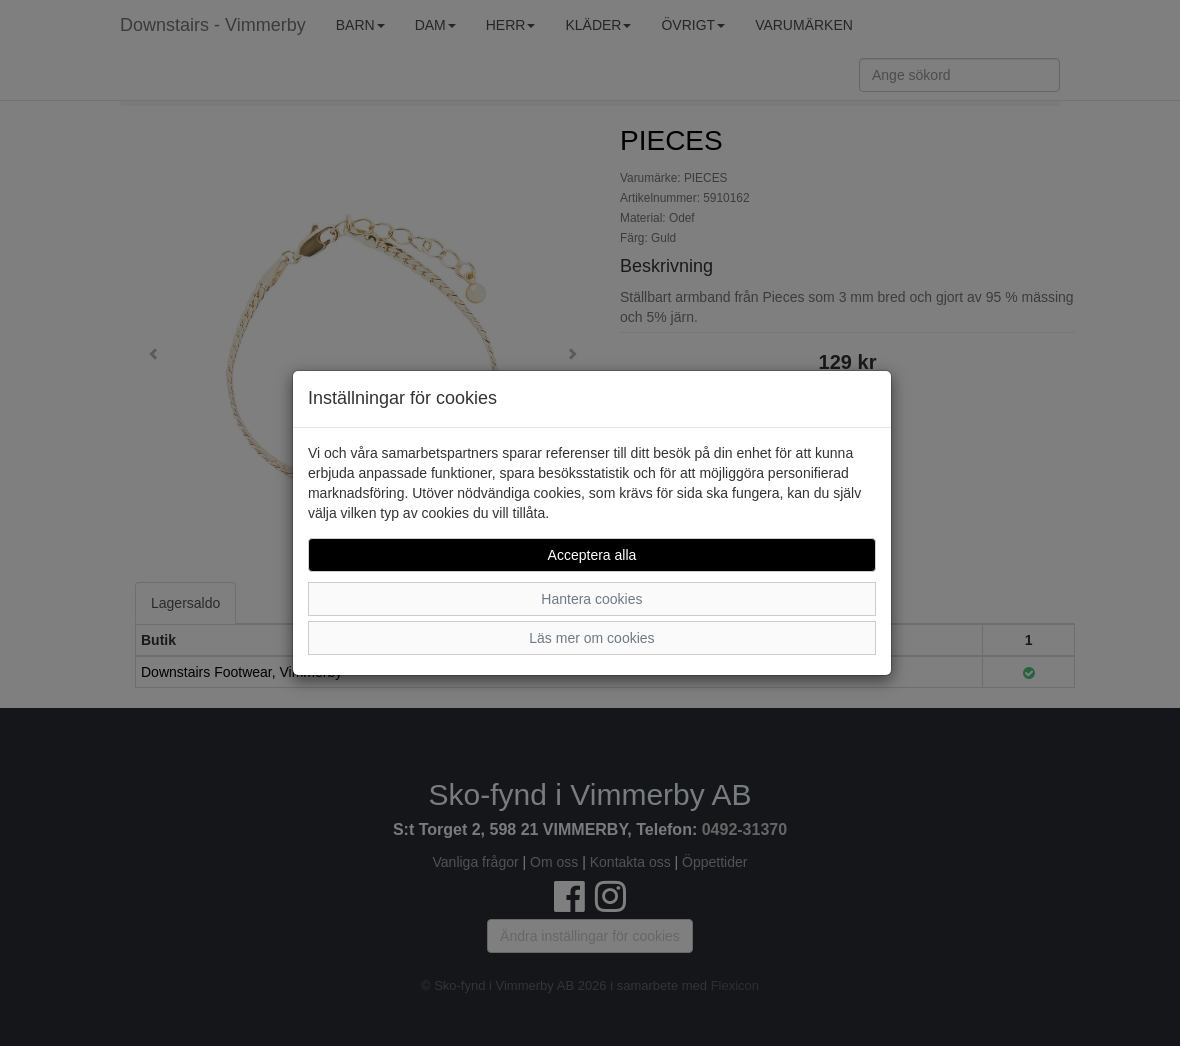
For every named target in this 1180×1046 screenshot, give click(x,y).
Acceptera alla (592, 555)
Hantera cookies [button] (591, 599)
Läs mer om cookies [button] (591, 638)
